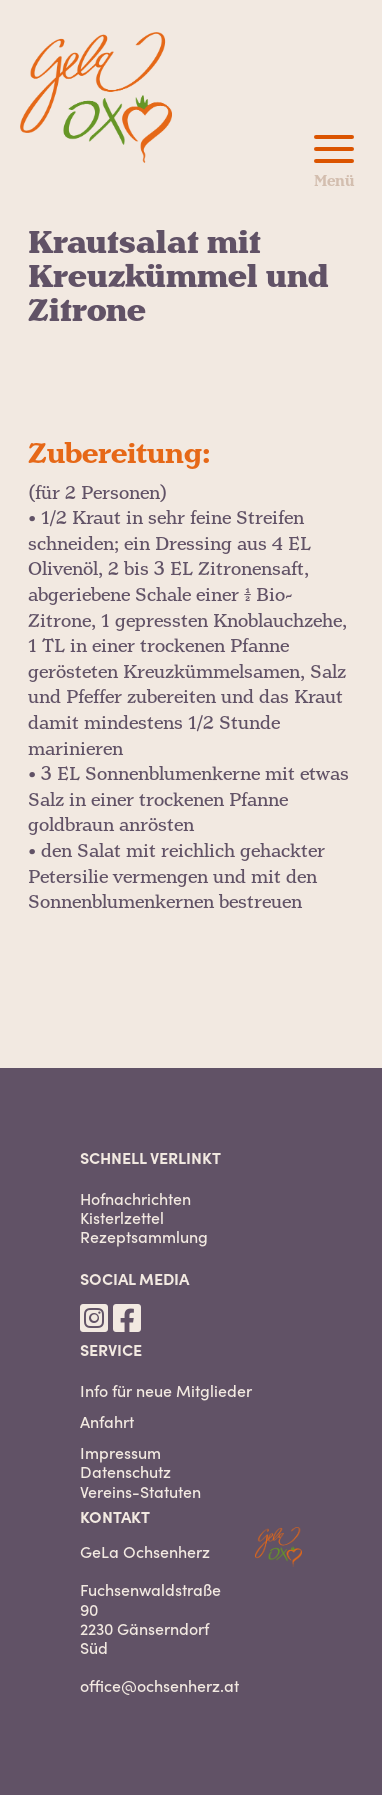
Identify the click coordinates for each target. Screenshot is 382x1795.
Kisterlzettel (122, 1217)
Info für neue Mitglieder (166, 1390)
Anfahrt (107, 1421)
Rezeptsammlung (144, 1236)
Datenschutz (125, 1471)
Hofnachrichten (135, 1198)
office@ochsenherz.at (159, 1685)
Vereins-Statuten (140, 1491)
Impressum (120, 1452)
